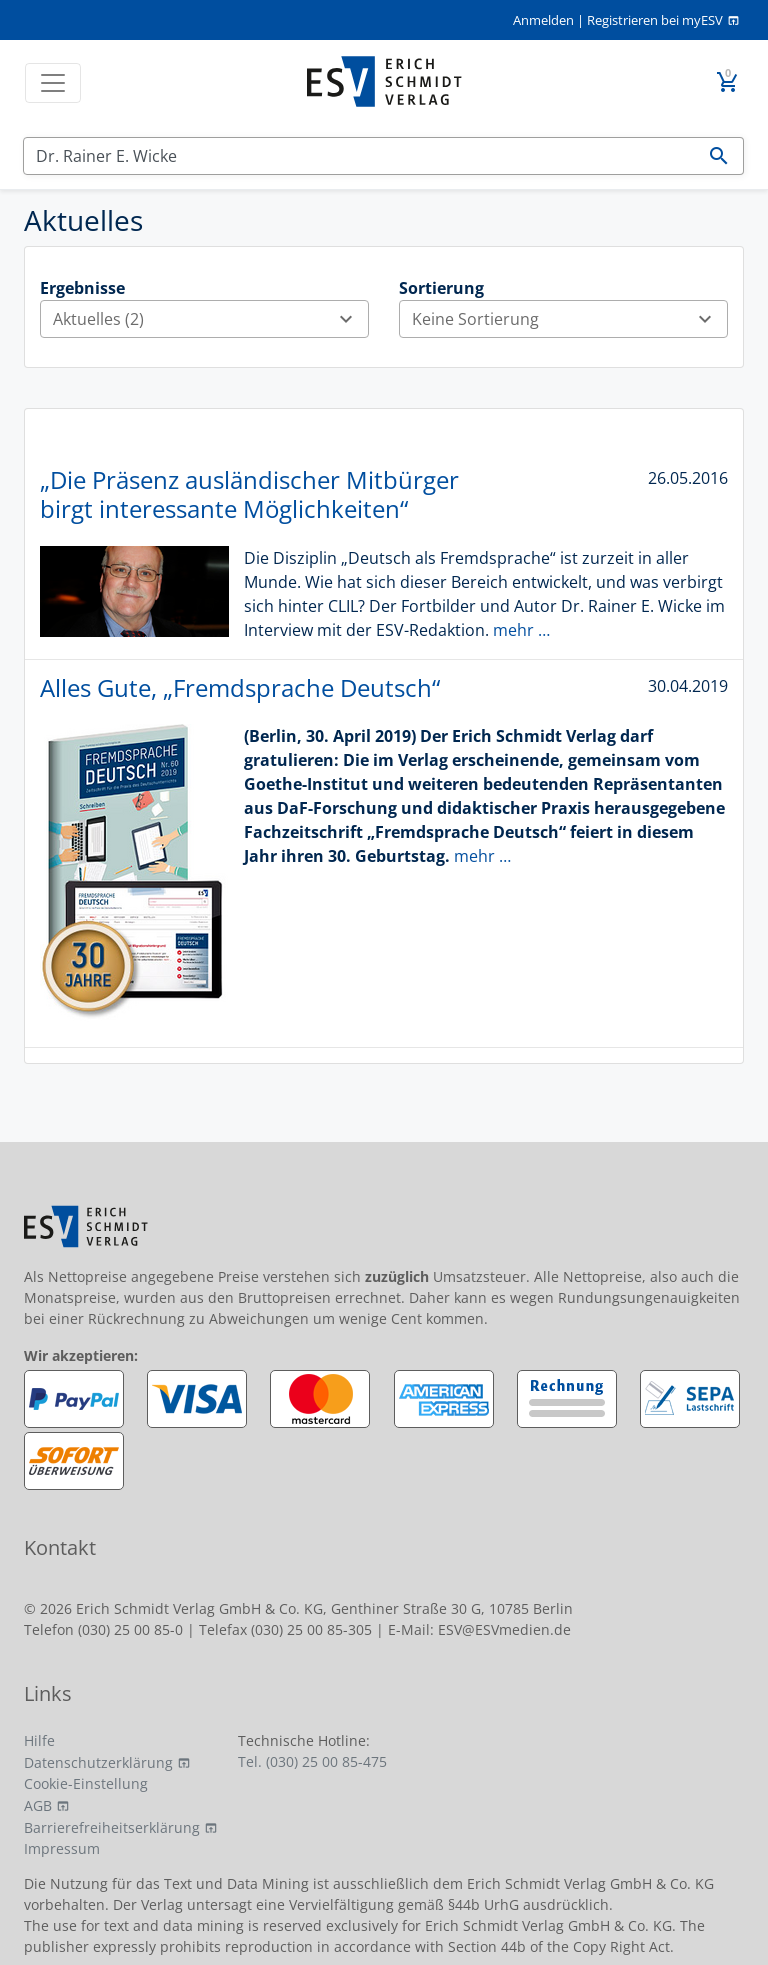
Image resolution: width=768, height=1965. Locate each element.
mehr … (521, 630)
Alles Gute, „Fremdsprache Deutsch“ (240, 687)
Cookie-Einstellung (86, 1783)
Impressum (62, 1848)
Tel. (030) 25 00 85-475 (312, 1761)
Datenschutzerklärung (98, 1762)
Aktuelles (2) (210, 319)
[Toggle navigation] (53, 83)
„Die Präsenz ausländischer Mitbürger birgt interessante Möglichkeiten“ (249, 494)
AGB (38, 1805)
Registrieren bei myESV (655, 20)
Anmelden (543, 20)
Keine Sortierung (569, 319)
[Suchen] (359, 156)
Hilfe (39, 1740)
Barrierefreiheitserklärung (112, 1827)
